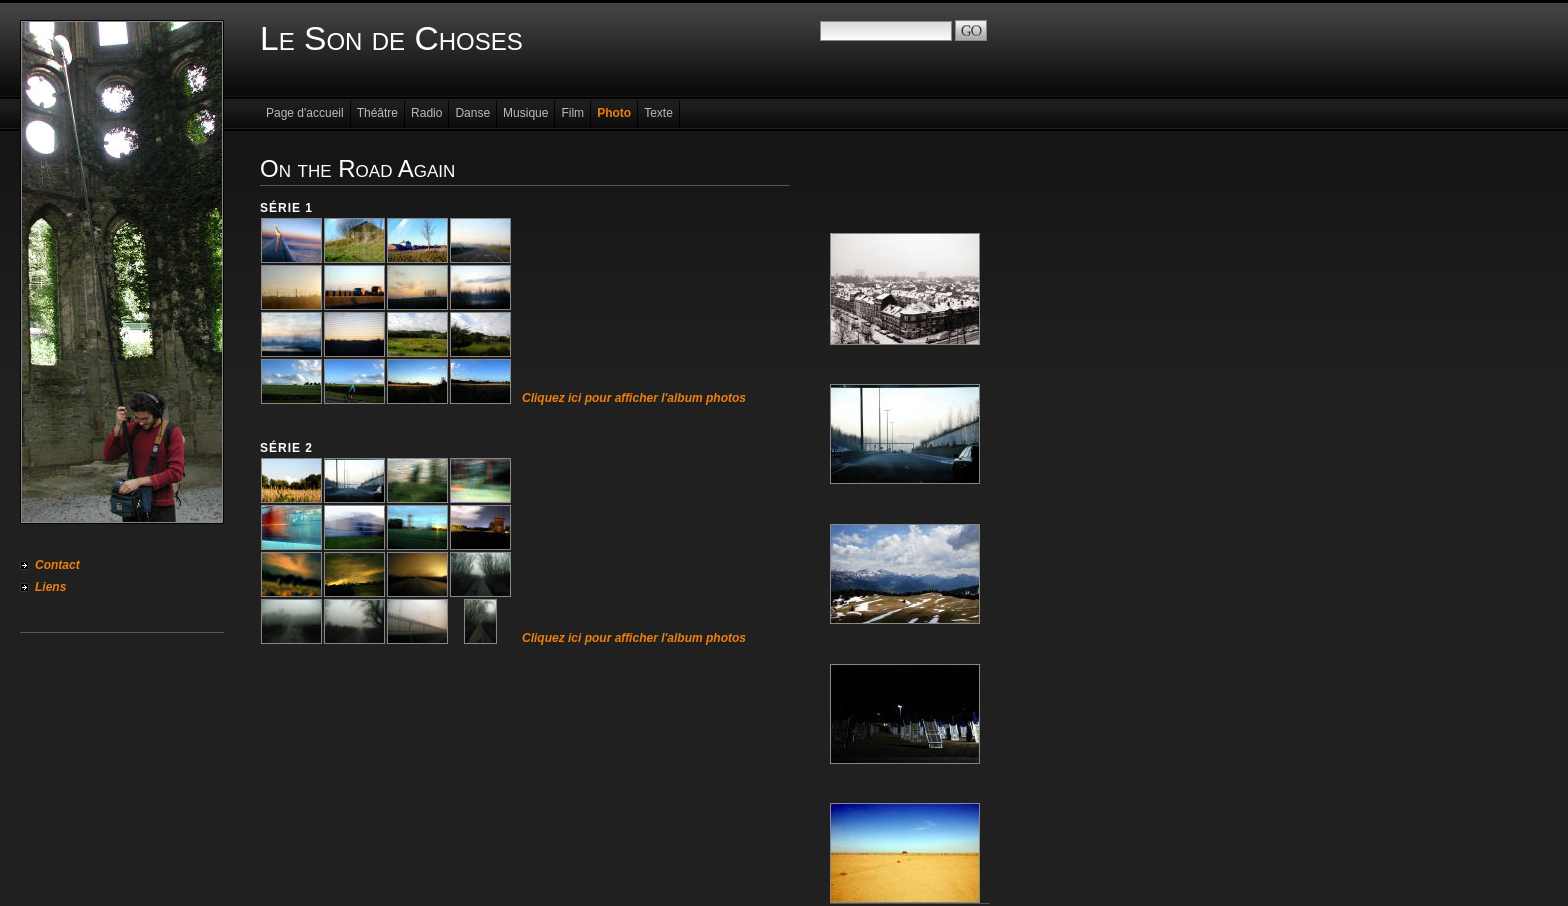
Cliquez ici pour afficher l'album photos (634, 398)
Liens (50, 587)
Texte (658, 113)
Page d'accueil (305, 113)
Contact (57, 565)
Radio (426, 113)
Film (572, 113)
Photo (614, 113)
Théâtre (377, 113)
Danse (472, 113)
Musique (525, 113)
